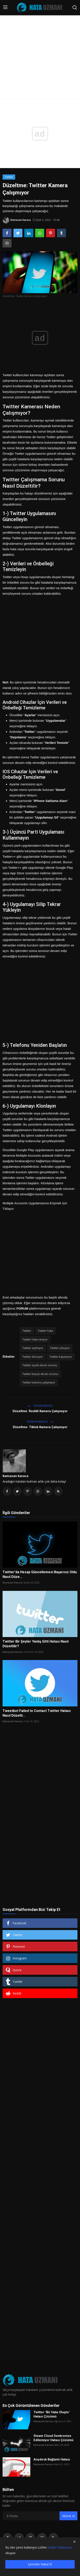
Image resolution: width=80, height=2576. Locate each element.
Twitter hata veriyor (35, 1339)
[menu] (5, 7)
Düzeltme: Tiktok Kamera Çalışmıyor (40, 1427)
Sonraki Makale (40, 1421)
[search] (74, 7)
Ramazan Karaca (15, 1476)
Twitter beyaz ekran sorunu (40, 1374)
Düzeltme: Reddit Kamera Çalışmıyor (40, 1411)
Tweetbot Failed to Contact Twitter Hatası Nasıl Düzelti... (37, 1713)
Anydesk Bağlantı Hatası (51, 2459)
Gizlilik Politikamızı (60, 2547)
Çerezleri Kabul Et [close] (40, 2564)
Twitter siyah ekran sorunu (39, 1365)
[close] (74, 2541)
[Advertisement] (40, 42)
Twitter (26, 1331)
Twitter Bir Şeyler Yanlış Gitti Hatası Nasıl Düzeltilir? (35, 1643)
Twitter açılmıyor (32, 1348)
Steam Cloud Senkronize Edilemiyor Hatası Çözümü (53, 2438)
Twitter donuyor (32, 1357)
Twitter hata (45, 1331)
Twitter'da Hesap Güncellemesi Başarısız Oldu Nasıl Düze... (40, 1574)
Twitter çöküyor (60, 1348)
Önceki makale (40, 1405)
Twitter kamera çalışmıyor (38, 1382)
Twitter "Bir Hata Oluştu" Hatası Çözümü (51, 2414)
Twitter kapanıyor (60, 1357)
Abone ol (68, 2516)
